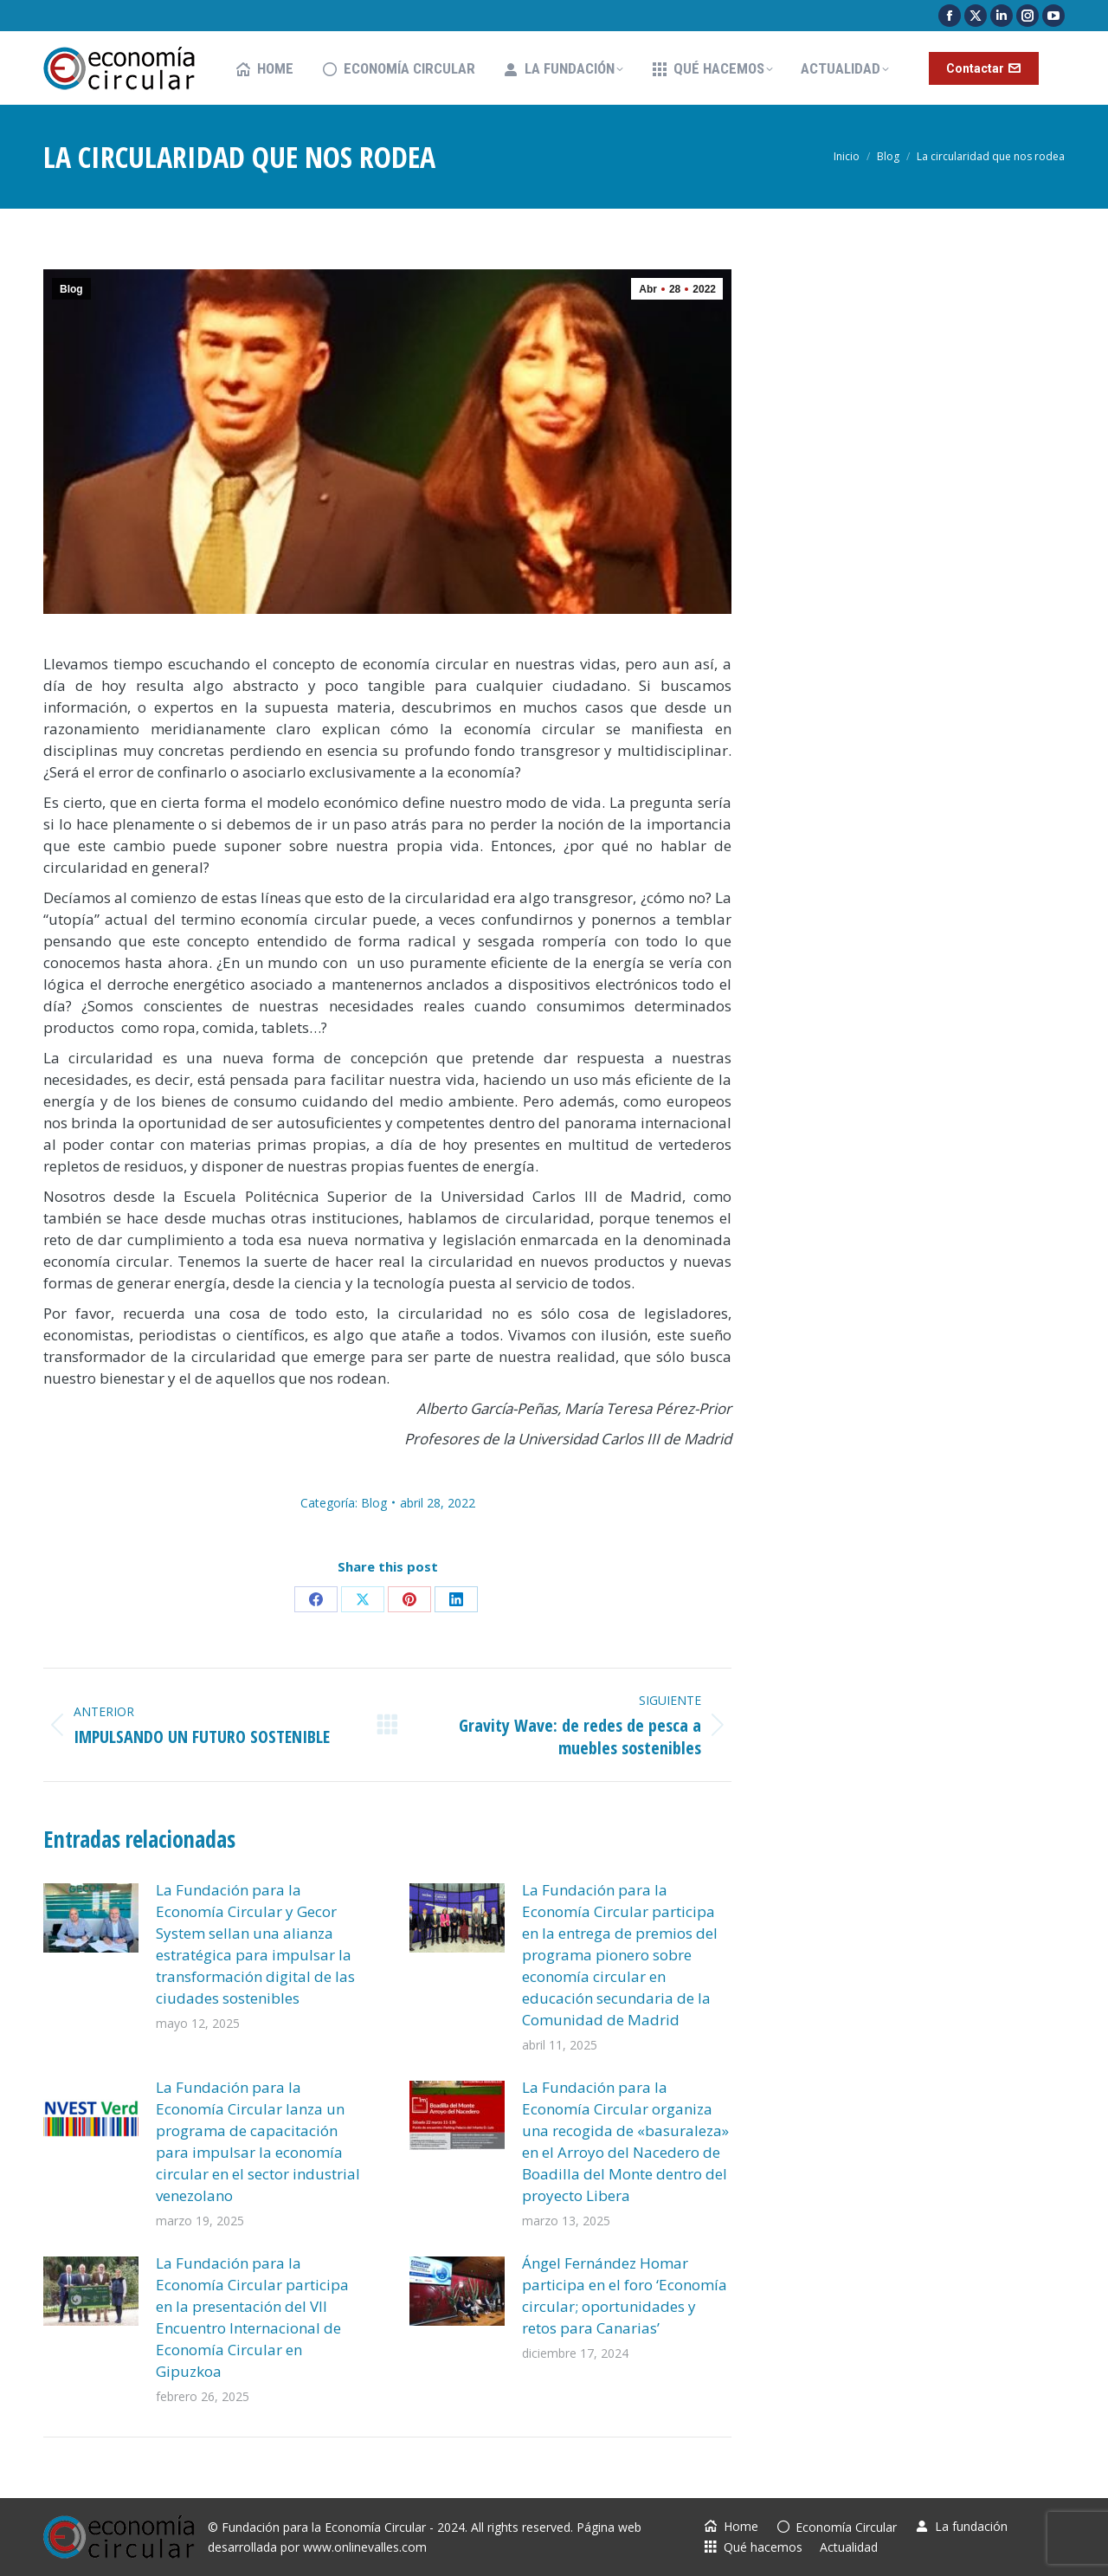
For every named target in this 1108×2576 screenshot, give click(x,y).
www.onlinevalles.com (365, 2547)
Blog (71, 289)
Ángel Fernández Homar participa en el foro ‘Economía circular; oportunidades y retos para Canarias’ (624, 2295)
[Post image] (90, 1918)
